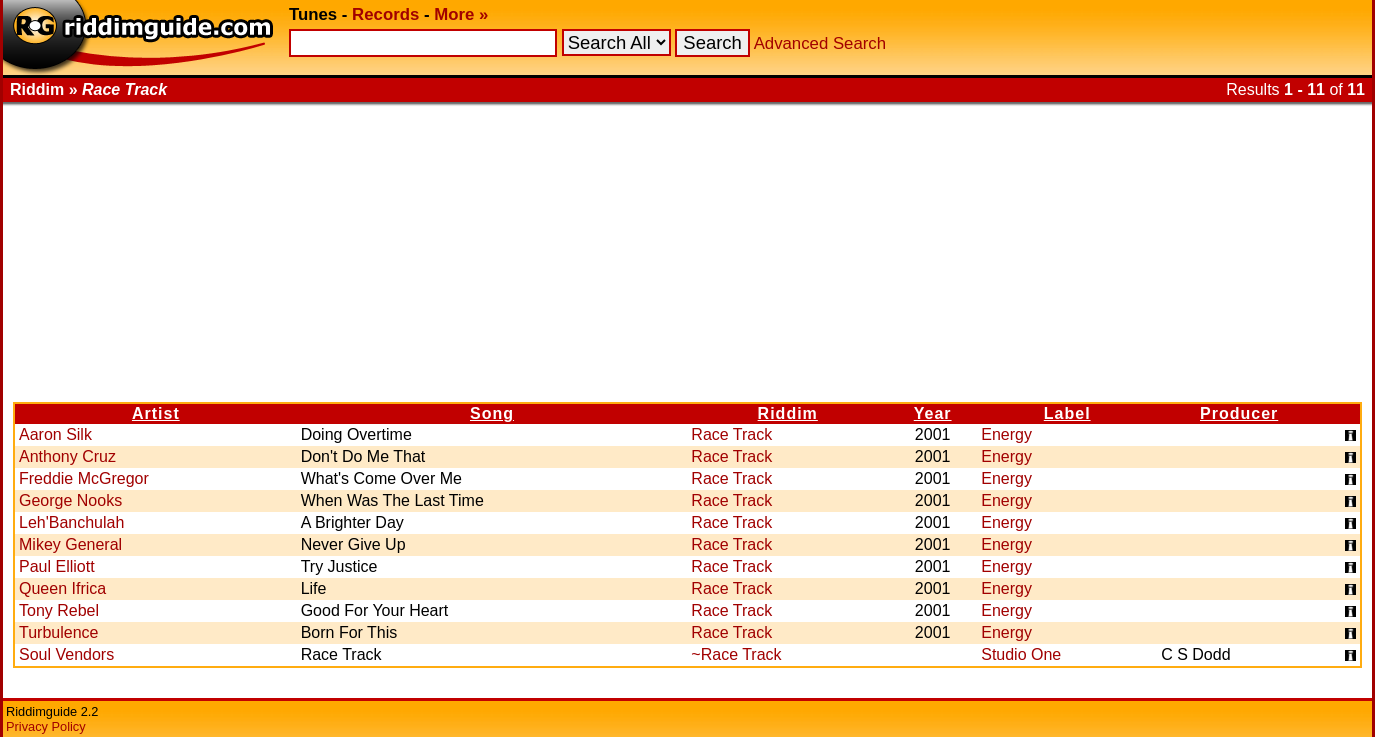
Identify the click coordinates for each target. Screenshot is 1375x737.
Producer (1239, 413)
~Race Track (736, 654)
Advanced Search (820, 43)
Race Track (731, 434)
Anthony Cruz (67, 456)
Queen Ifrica (62, 588)
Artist (156, 413)
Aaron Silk (55, 434)
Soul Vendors (66, 654)
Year (933, 413)
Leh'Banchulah (71, 522)
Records (385, 14)
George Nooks (70, 500)
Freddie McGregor (84, 478)
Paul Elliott (57, 566)
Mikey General (70, 544)
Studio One (1021, 654)
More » (461, 14)
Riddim (788, 413)
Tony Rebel (59, 610)
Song (492, 413)
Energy (1006, 434)
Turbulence (58, 632)
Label (1067, 413)
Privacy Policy (46, 726)
